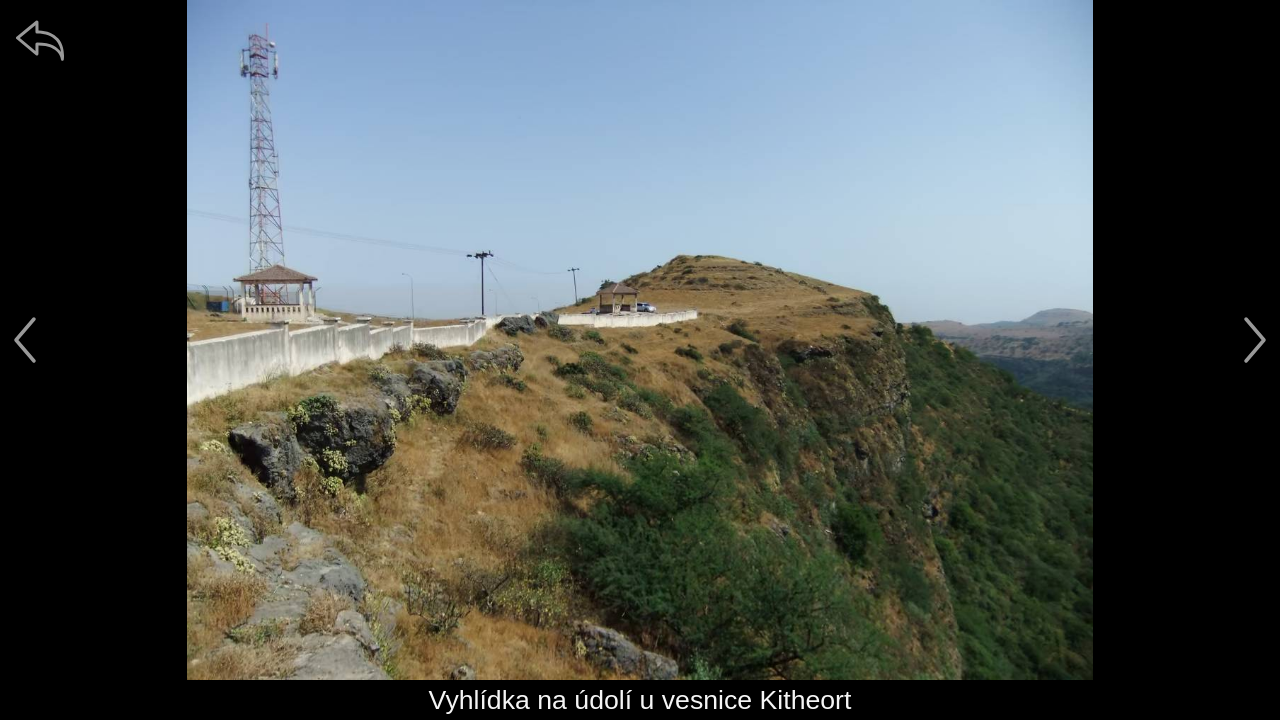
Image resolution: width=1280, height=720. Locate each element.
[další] (1255, 340)
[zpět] (40, 40)
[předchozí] (25, 340)
